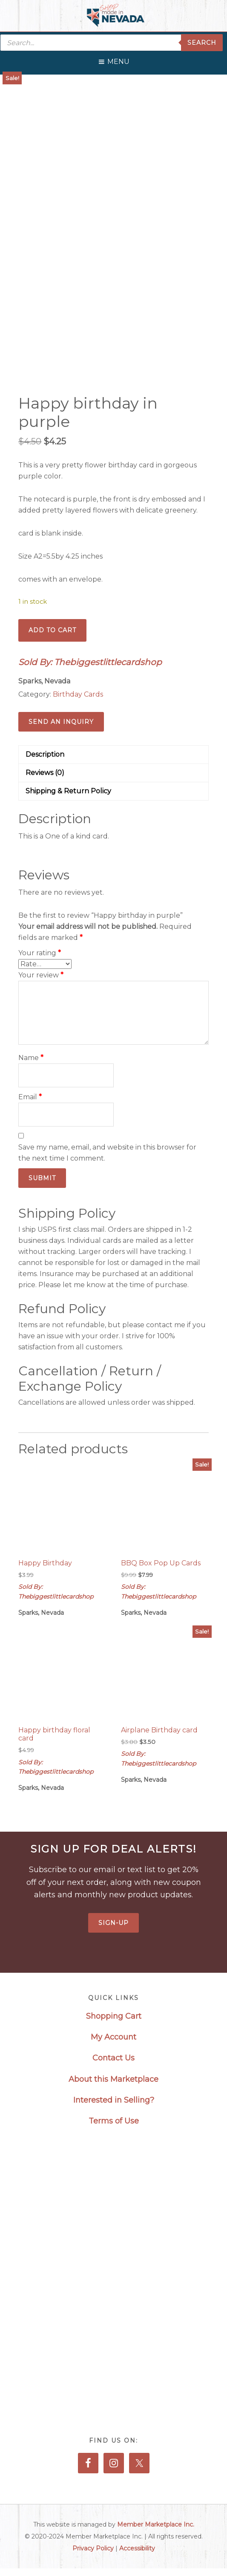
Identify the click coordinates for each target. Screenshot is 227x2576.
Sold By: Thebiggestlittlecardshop (90, 662)
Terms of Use (114, 2121)
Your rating (39, 953)
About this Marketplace (113, 2079)
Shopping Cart (113, 2016)
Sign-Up (113, 1923)
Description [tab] (45, 754)
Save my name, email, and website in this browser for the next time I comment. (107, 1152)
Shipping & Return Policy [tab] (68, 791)
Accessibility (137, 2548)
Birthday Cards (78, 694)
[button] (118, 59)
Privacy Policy (93, 2548)
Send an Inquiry (61, 722)
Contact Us (113, 2058)
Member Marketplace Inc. (155, 2524)
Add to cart (52, 630)
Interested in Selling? (113, 2100)
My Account (113, 2037)
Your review (40, 975)
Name (30, 1058)
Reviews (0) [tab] (45, 773)
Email (30, 1097)
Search (201, 42)
